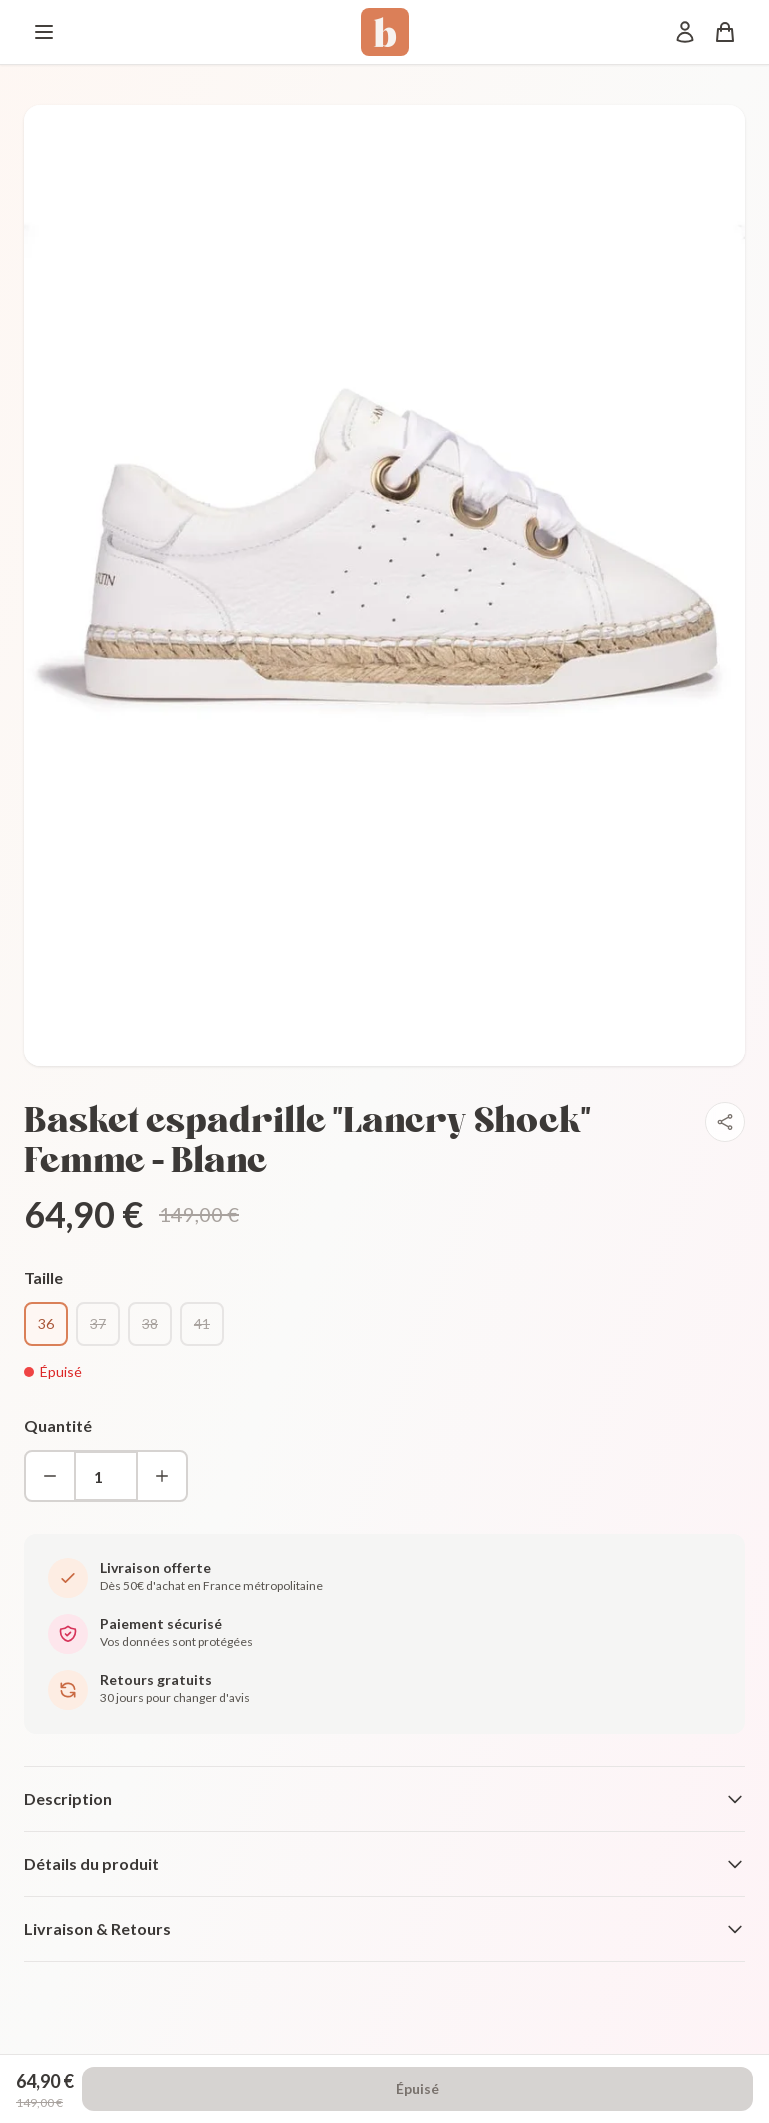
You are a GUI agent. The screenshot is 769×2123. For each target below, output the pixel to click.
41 (202, 1323)
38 (150, 1323)
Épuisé (417, 2088)
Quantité (58, 1425)
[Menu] (44, 32)
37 (98, 1323)
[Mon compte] (685, 32)
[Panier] (725, 32)
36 (46, 1323)
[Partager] (725, 1122)
